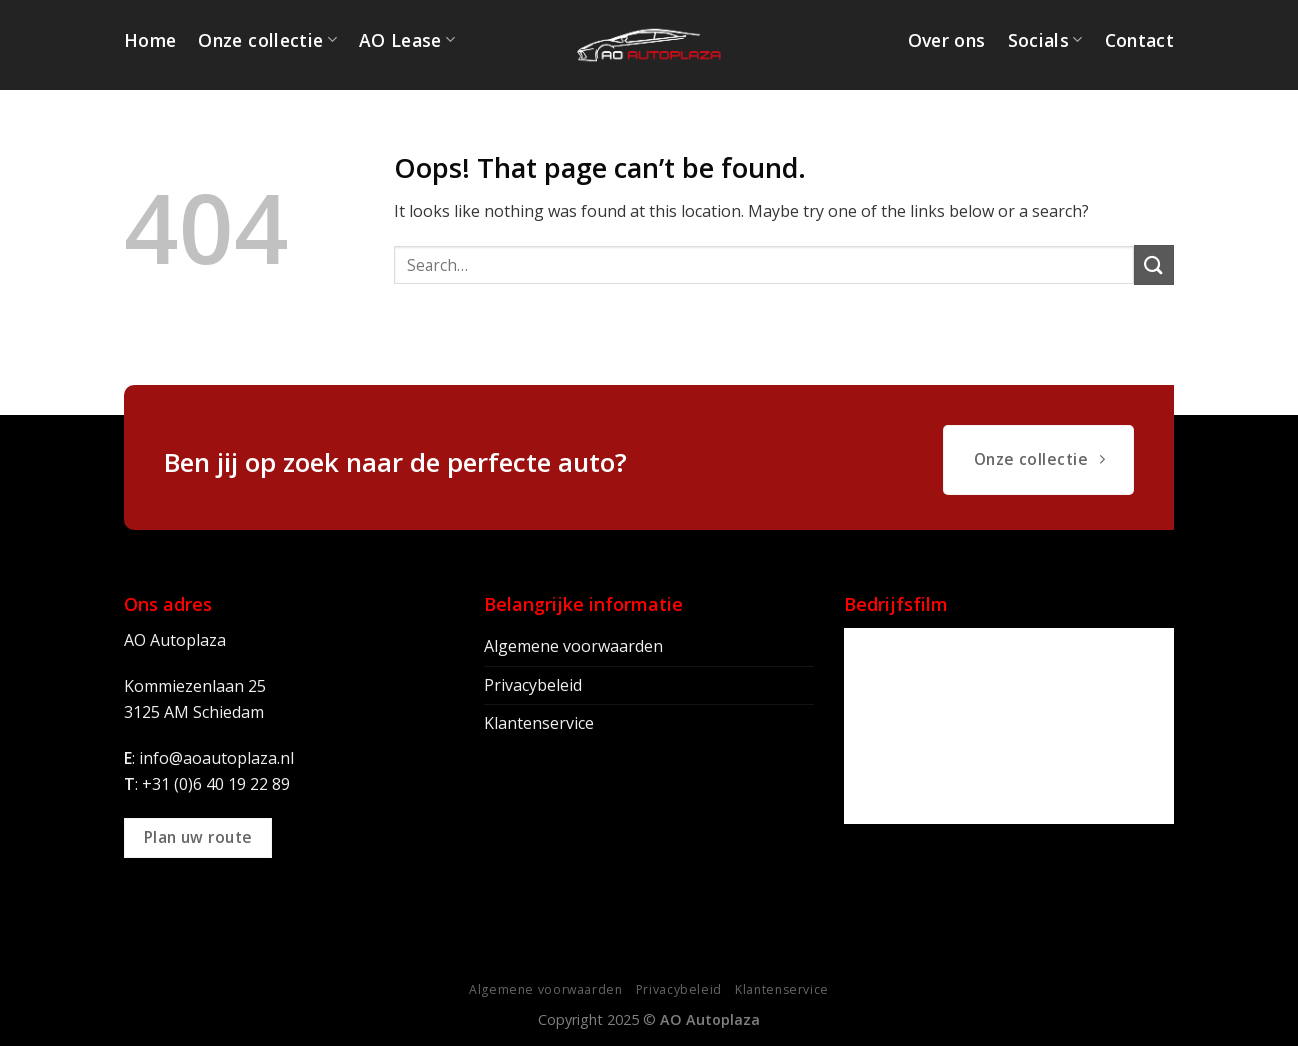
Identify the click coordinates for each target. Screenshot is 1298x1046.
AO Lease (407, 40)
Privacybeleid (533, 685)
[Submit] (1154, 264)
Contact (1139, 40)
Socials (1045, 40)
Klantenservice (539, 723)
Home (150, 40)
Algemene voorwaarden (573, 646)
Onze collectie (267, 40)
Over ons (947, 40)
